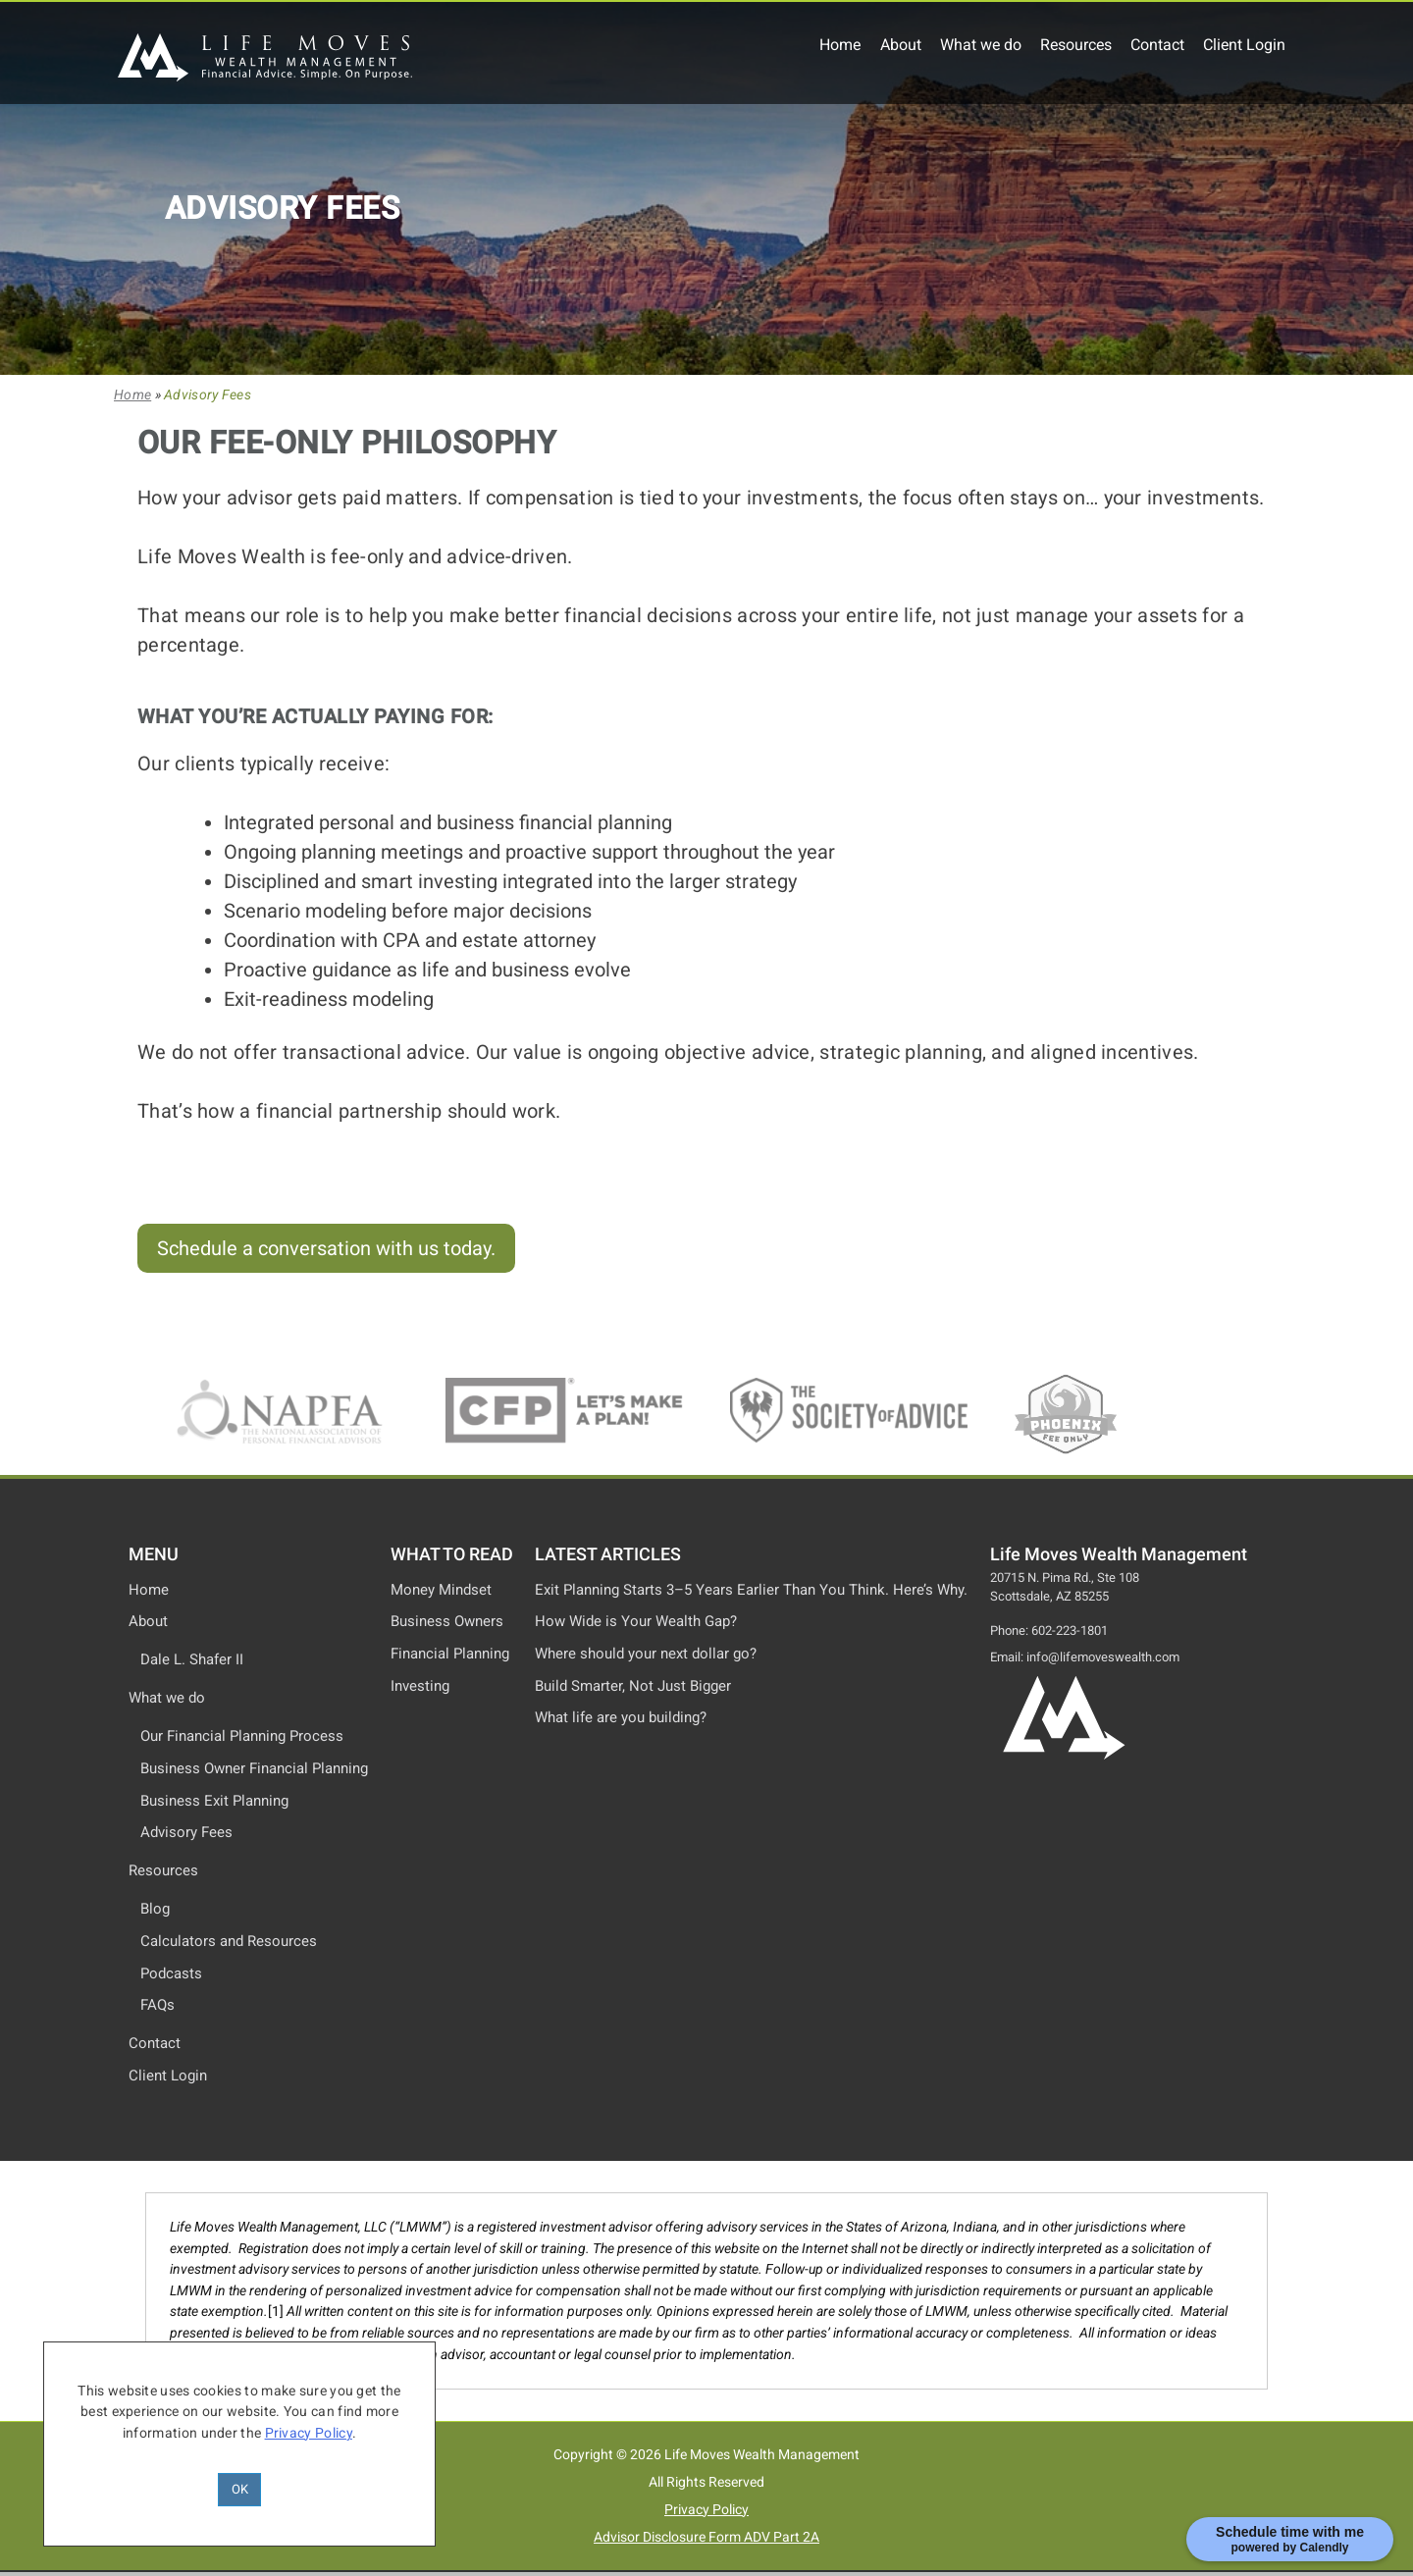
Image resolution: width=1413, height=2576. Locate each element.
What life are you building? (620, 1717)
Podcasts (171, 1973)
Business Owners (447, 1621)
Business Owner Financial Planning (254, 1768)
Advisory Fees (186, 1832)
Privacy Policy (706, 2509)
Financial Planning (450, 1653)
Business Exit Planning (214, 1801)
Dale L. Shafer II (191, 1659)
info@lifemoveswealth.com (1102, 1657)
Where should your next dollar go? (646, 1653)
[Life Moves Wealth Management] (265, 76)
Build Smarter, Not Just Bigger (633, 1686)
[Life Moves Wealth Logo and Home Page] (1063, 1756)
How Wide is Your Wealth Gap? (636, 1621)
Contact (1157, 44)
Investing (420, 1686)
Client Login (1244, 44)
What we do (980, 44)
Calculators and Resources (228, 1941)
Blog (155, 1909)
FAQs (157, 2005)
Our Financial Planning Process (241, 1736)
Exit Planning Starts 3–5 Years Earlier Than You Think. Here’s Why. (751, 1590)
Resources (1076, 44)
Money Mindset (441, 1590)
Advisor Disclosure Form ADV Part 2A (706, 2537)
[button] (326, 1248)
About (900, 44)
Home (840, 44)
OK (240, 2489)
